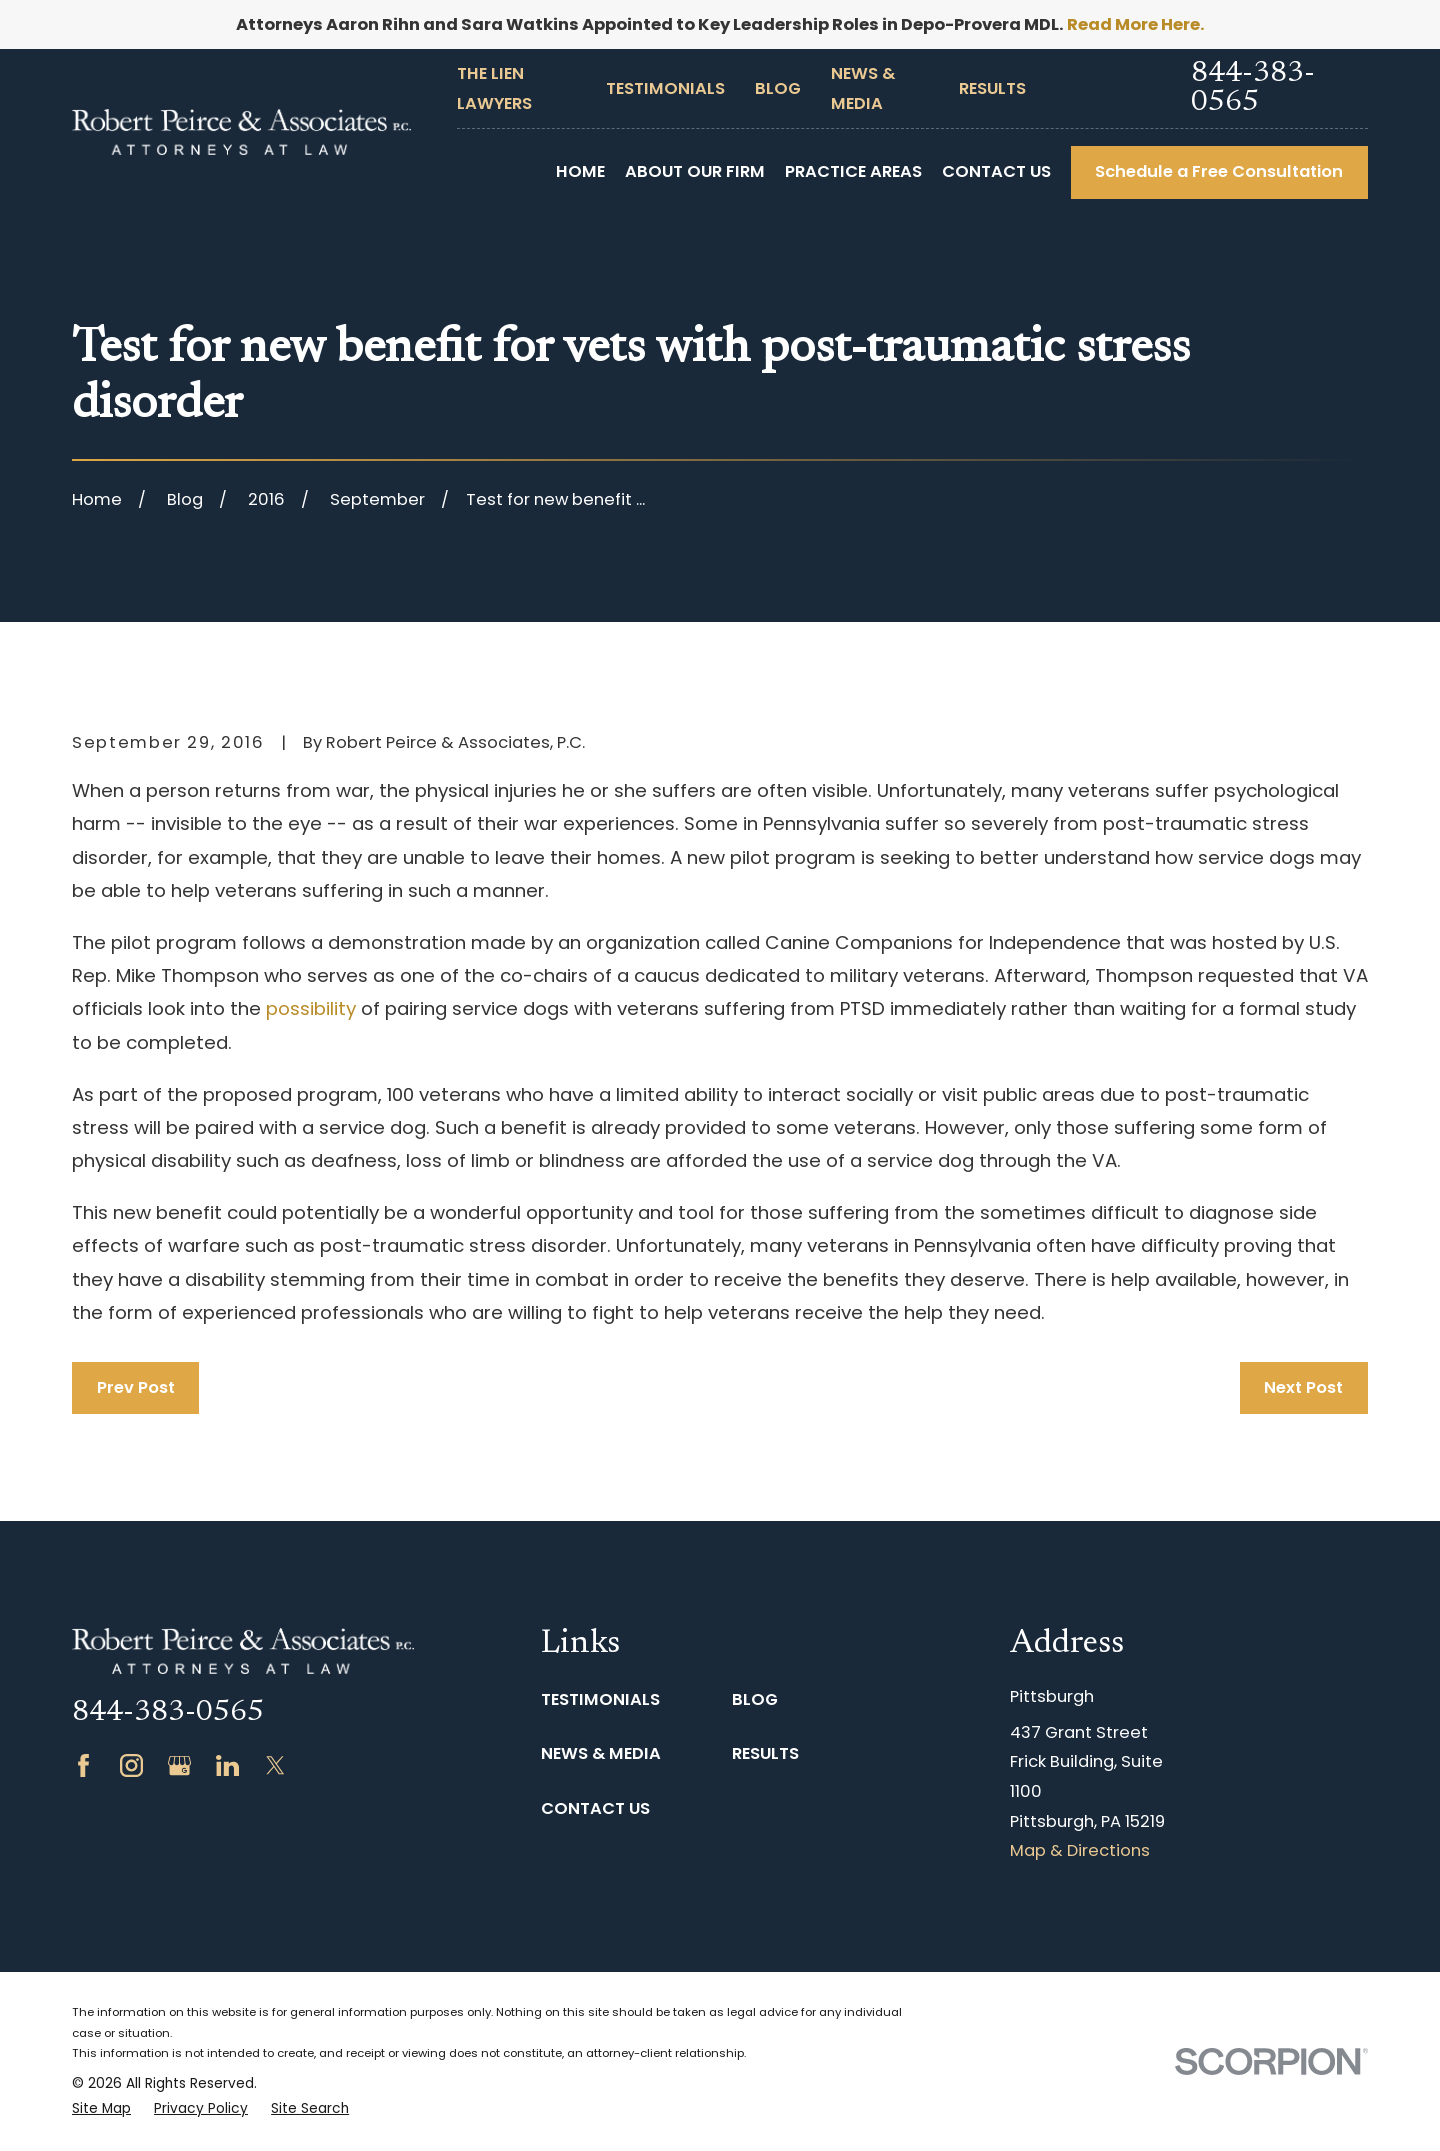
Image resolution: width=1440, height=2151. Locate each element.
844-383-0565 (1253, 89)
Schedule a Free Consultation (1219, 171)
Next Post (1303, 1387)
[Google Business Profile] (179, 1765)
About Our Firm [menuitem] (695, 171)
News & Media (601, 1753)
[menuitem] (101, 2109)
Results (992, 88)
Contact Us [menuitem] (996, 171)
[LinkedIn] (227, 1765)
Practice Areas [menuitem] (853, 171)
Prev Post (136, 1387)
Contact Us (595, 1808)
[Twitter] (275, 1765)
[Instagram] (131, 1765)
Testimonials (665, 88)
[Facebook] (83, 1765)
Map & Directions (1080, 1850)
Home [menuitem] (580, 171)
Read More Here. (1136, 24)
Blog (778, 88)
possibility (311, 1008)
